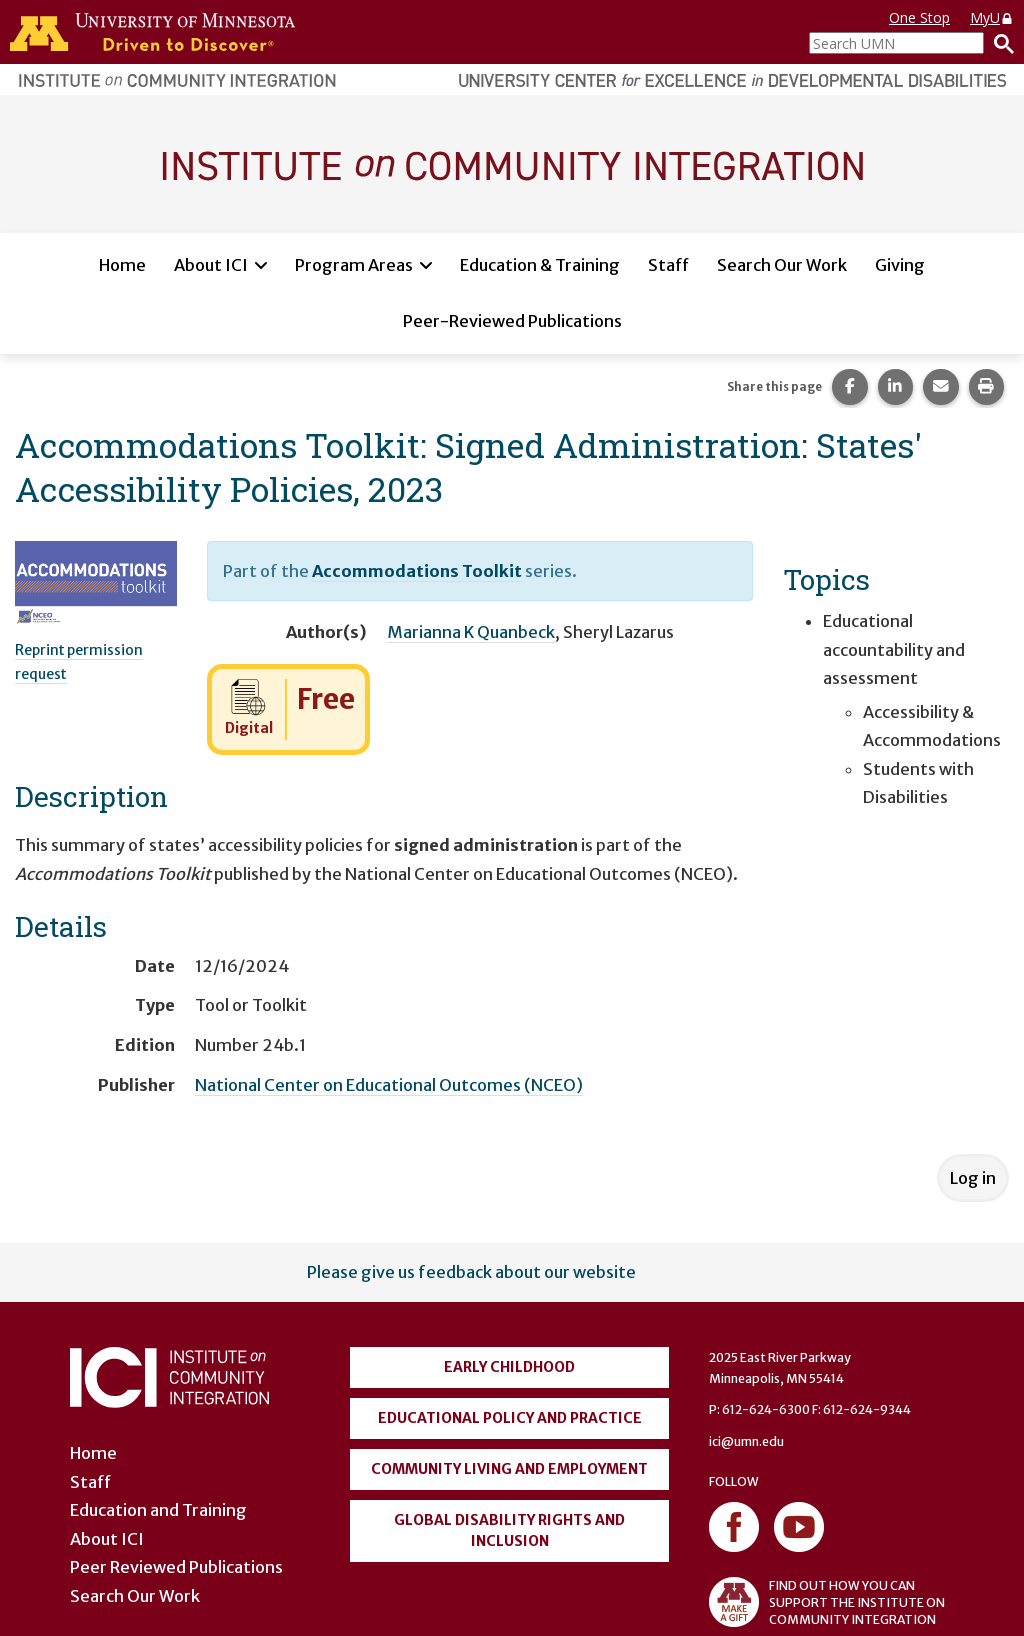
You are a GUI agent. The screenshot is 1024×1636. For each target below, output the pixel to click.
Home (122, 265)
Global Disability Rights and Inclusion (509, 1530)
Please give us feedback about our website (471, 1272)
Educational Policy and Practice (510, 1418)
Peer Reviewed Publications (176, 1567)
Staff (668, 265)
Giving (900, 265)
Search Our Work (782, 265)
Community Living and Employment (509, 1469)
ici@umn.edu (746, 1441)
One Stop (919, 17)
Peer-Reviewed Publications (512, 321)
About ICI (211, 265)
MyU (992, 17)
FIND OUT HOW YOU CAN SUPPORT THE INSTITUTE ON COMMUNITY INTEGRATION (827, 1602)
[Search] (999, 43)
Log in (973, 1178)
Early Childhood (509, 1367)
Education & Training (540, 265)
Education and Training (158, 1510)
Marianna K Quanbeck (471, 632)
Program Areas (354, 265)
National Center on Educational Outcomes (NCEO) (389, 1085)
